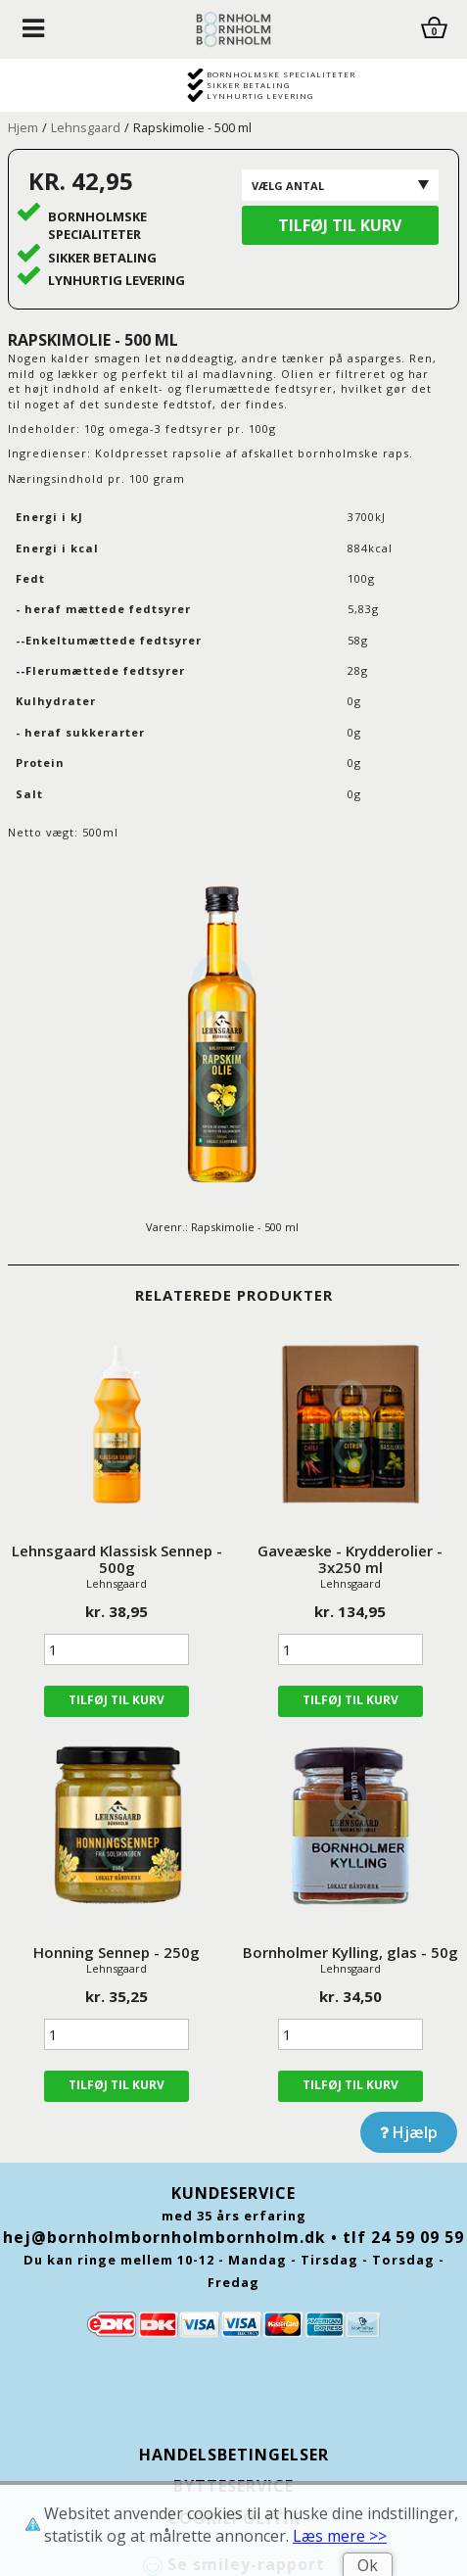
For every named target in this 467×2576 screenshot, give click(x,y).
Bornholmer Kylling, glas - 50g (350, 1952)
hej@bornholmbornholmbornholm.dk (164, 2237)
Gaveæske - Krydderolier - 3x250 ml (350, 1559)
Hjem (23, 127)
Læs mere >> (340, 2536)
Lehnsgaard (85, 127)
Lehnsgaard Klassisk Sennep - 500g (117, 1559)
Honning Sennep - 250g (116, 1952)
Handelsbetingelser (234, 2454)
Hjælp (409, 2132)
